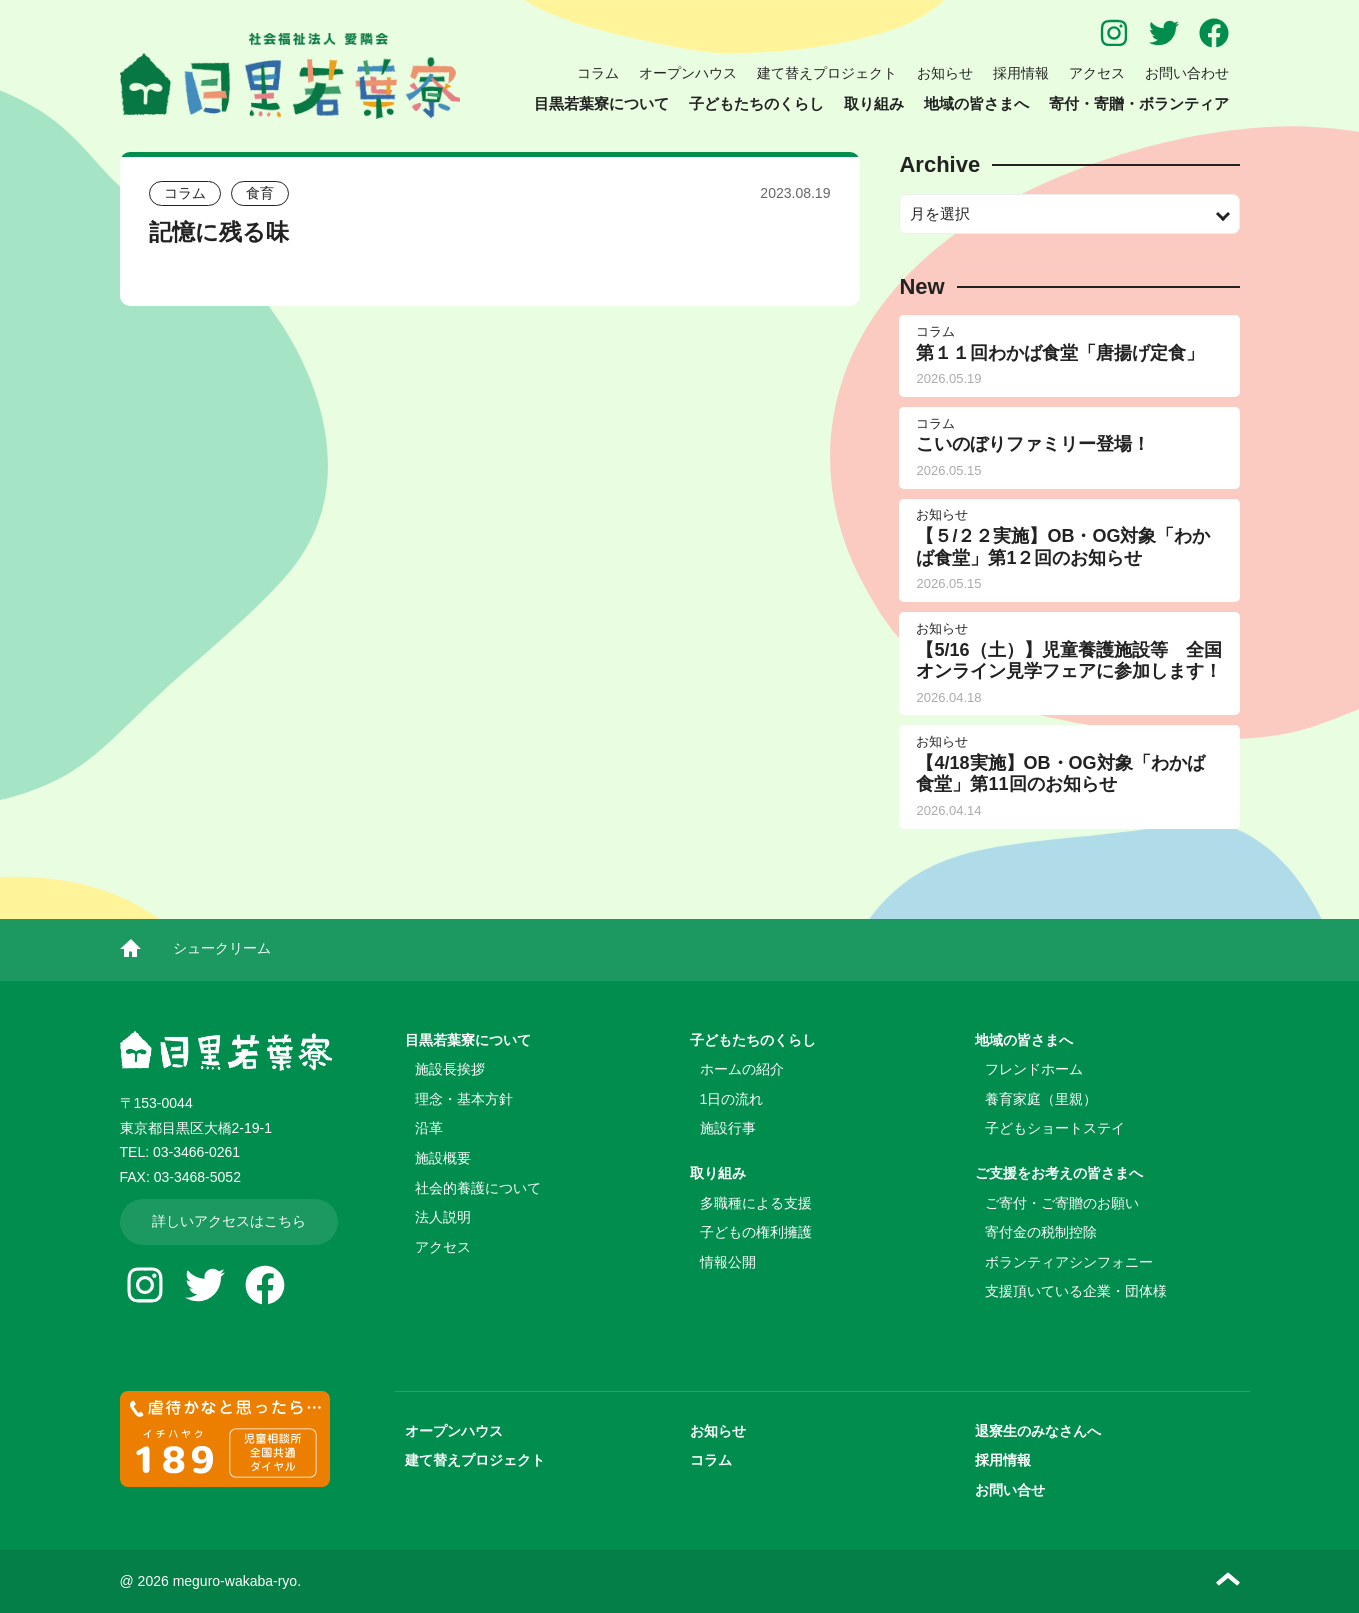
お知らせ (945, 73)
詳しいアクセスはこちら (229, 1221)
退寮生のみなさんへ (1038, 1431)
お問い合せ (1010, 1490)
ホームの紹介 (742, 1069)
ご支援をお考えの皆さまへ (1059, 1173)
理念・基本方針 (464, 1099)
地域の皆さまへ (976, 103)
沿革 (429, 1128)
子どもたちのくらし (756, 103)
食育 (260, 193)
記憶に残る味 (219, 232)
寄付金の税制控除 (1041, 1232)
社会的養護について (478, 1188)
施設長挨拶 (450, 1069)
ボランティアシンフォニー (1069, 1262)
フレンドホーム (1034, 1069)
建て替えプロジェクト (827, 73)
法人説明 (443, 1217)
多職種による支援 (756, 1203)
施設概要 (443, 1158)
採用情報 (1021, 73)
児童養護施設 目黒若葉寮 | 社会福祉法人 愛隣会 (290, 76)
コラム (598, 73)
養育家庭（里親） (1041, 1099)
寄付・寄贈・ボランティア (1139, 103)
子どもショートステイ (1055, 1128)
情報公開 (728, 1262)
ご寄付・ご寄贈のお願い (1062, 1203)
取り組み (874, 103)
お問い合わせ (1187, 73)
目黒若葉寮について (601, 103)
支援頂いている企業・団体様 (1076, 1291)
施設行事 (728, 1128)
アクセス (1097, 73)
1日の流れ (732, 1099)
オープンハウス (688, 73)
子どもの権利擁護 (756, 1232)
